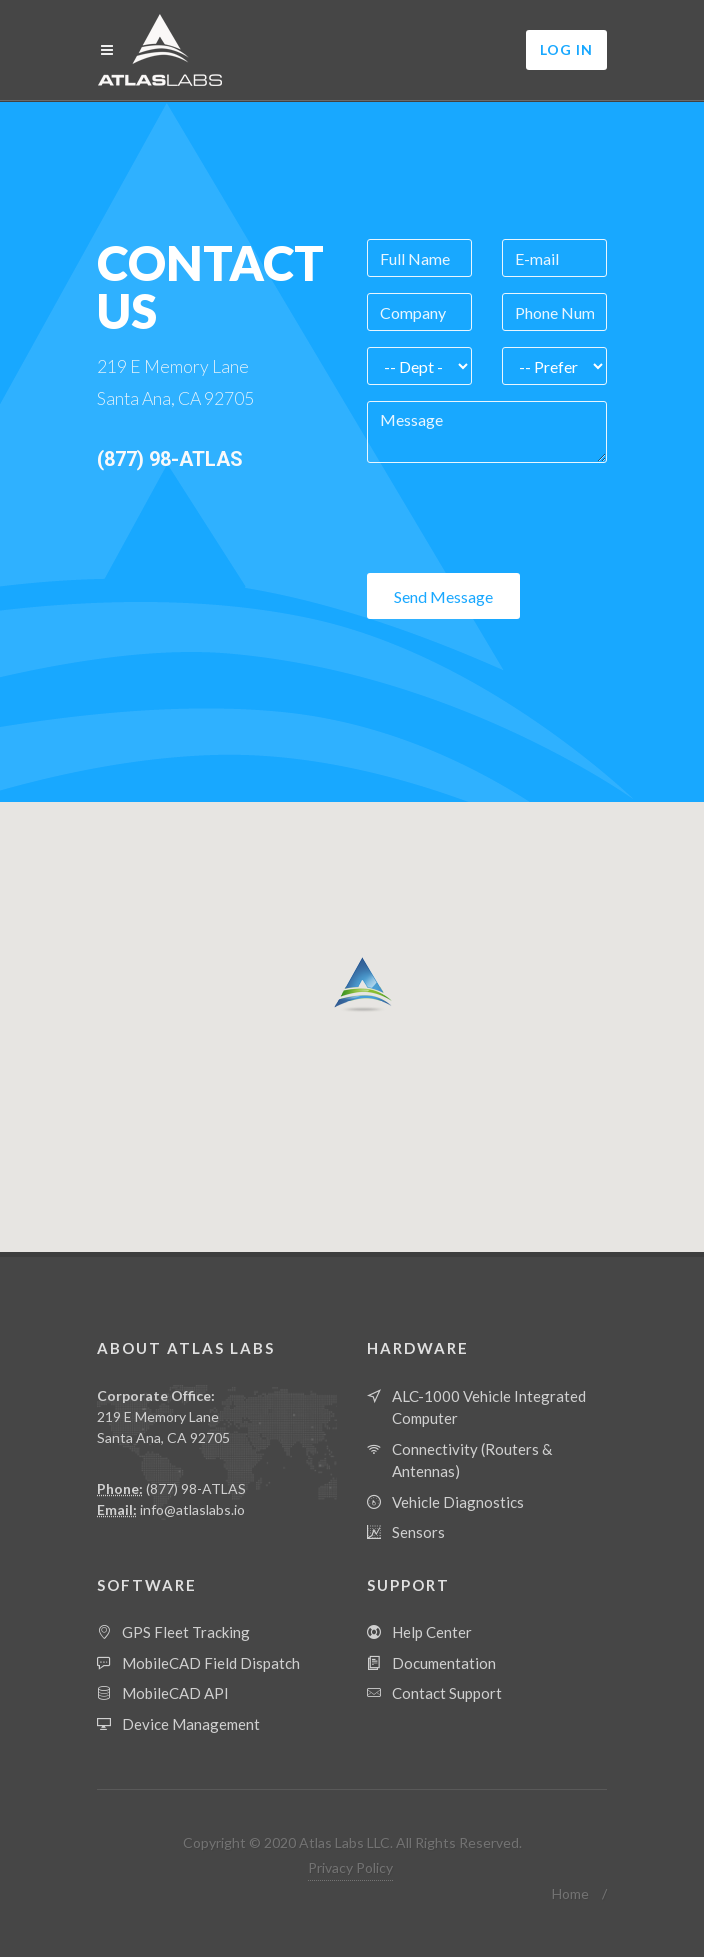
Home (570, 1893)
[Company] (419, 312)
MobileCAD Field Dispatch (211, 1663)
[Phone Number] (554, 312)
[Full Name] (419, 258)
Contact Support (447, 1693)
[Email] (554, 258)
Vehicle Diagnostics (458, 1502)
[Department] (419, 366)
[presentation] (519, 518)
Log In (566, 49)
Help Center (432, 1632)
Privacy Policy (350, 1867)
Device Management (191, 1724)
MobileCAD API (175, 1693)
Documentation (444, 1663)
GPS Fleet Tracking (186, 1632)
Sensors (418, 1532)
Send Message (443, 596)
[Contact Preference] (554, 366)
